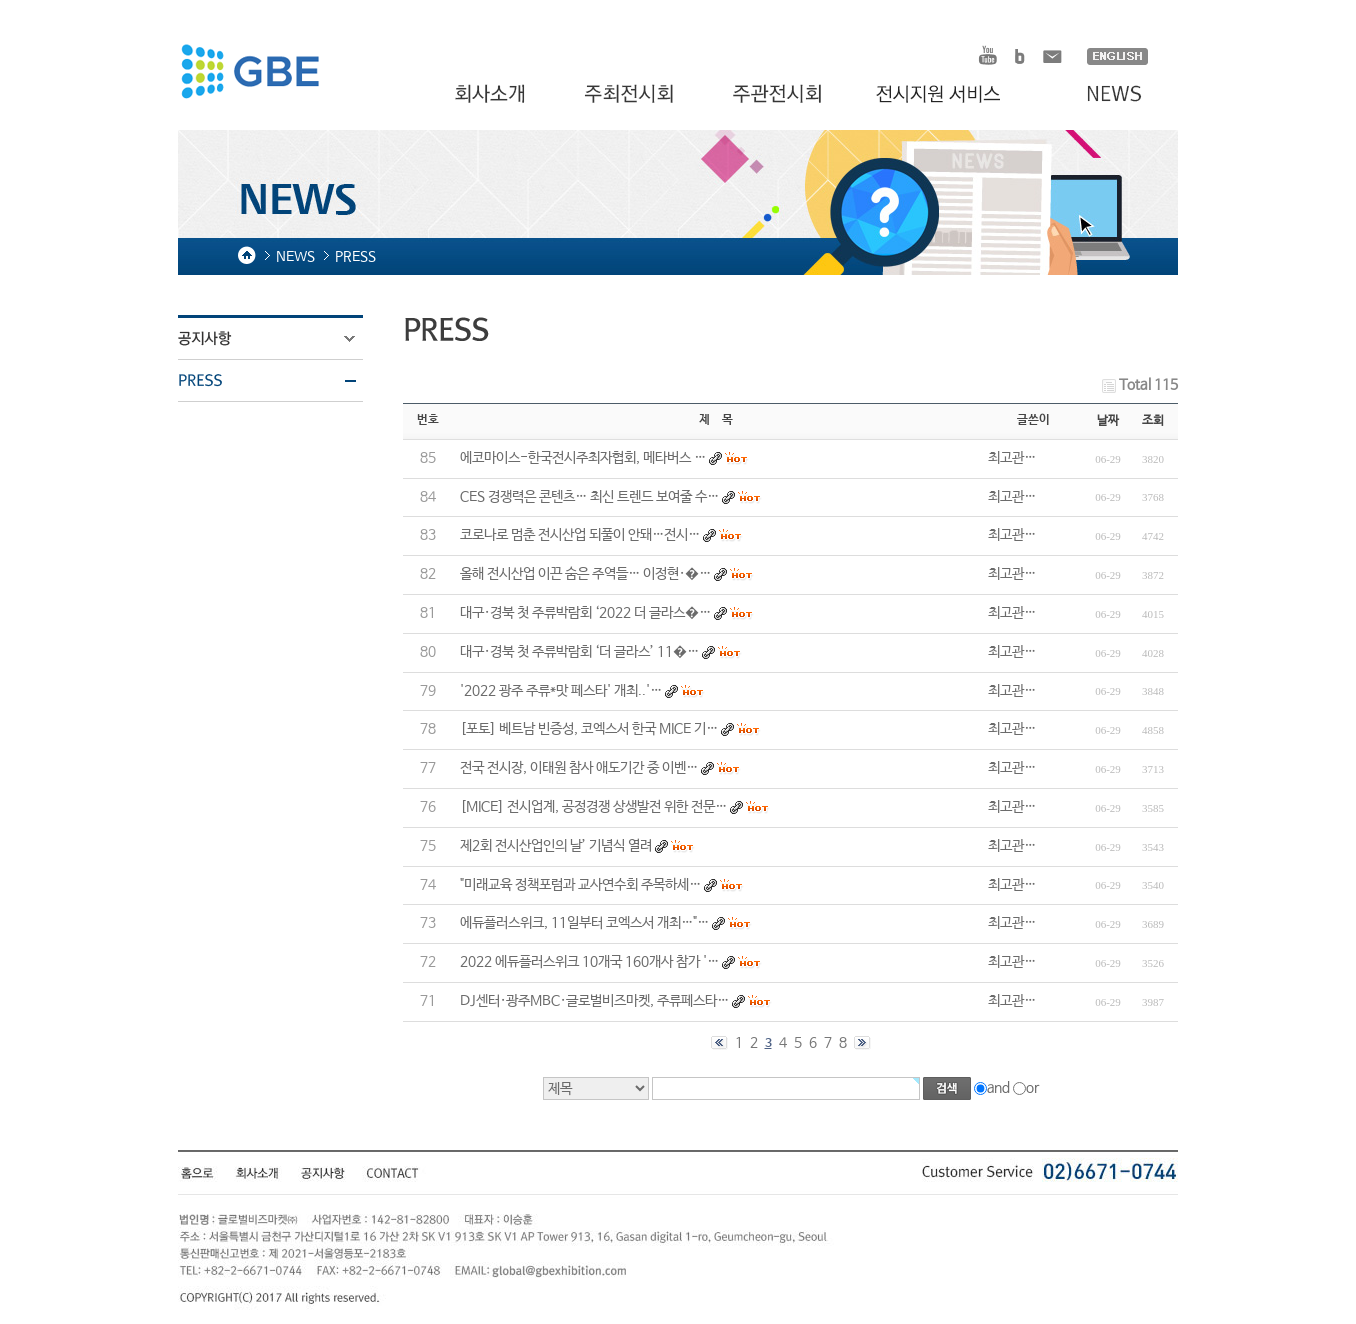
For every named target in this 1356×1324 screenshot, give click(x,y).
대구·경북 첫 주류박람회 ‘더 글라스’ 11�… (579, 652)
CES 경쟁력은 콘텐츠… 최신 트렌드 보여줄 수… (589, 497)
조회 (1153, 421)
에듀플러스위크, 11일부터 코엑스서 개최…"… (584, 923)
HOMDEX (249, 74)
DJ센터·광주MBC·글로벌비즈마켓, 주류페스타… (594, 1001)
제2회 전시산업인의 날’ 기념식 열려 (556, 846)
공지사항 (283, 339)
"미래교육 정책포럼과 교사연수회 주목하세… (580, 885)
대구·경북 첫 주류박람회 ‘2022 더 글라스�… (585, 613)
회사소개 (492, 95)
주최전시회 (631, 95)
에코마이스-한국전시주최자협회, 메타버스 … (583, 458)
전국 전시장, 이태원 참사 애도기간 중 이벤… (579, 768)
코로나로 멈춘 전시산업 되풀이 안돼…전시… (580, 535)
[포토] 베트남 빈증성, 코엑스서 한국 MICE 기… (589, 729)
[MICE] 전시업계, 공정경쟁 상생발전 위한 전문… (593, 807)
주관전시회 (779, 95)
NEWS (1104, 95)
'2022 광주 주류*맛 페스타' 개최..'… (561, 691)
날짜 (1108, 421)
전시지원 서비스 (950, 95)
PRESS (283, 381)
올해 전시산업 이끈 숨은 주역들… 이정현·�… (585, 574)
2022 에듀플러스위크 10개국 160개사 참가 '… (589, 962)
